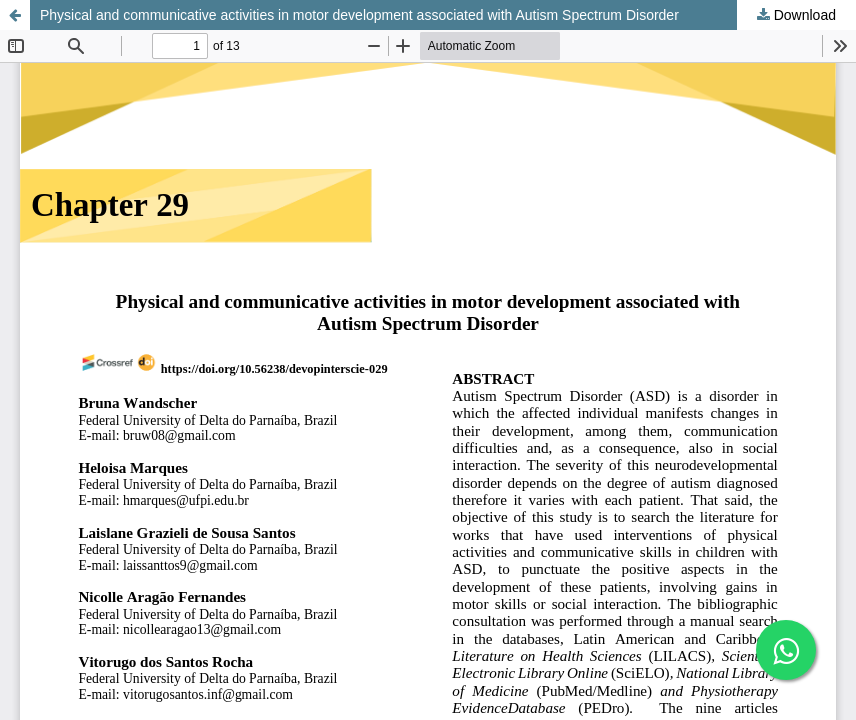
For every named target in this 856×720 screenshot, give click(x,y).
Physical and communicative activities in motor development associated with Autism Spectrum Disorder (359, 15)
